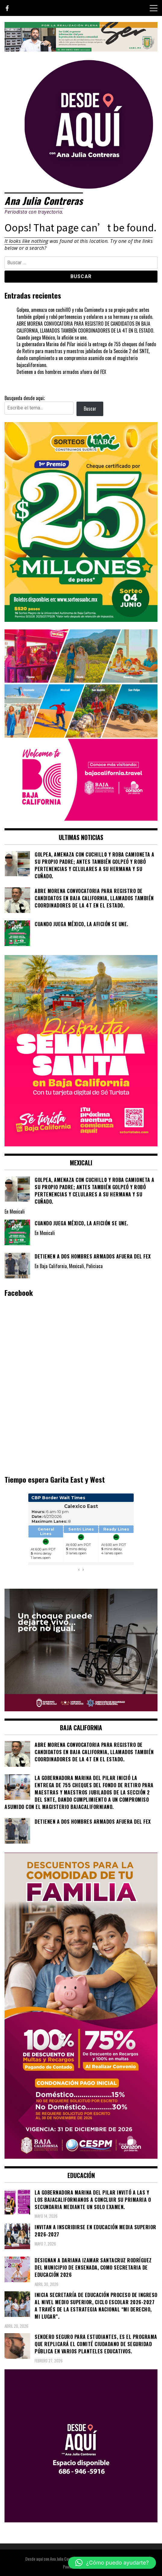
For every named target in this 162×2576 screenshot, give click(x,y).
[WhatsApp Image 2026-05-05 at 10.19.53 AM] (81, 818)
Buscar (90, 408)
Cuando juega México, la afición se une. (52, 337)
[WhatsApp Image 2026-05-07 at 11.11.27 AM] (81, 619)
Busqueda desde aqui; (25, 398)
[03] (81, 2520)
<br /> (81, 1535)
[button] (112, 2563)
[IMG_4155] (81, 49)
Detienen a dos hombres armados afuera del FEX (61, 371)
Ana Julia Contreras (44, 200)
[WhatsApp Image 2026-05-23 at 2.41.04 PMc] (81, 1709)
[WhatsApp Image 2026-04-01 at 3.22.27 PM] (81, 1144)
